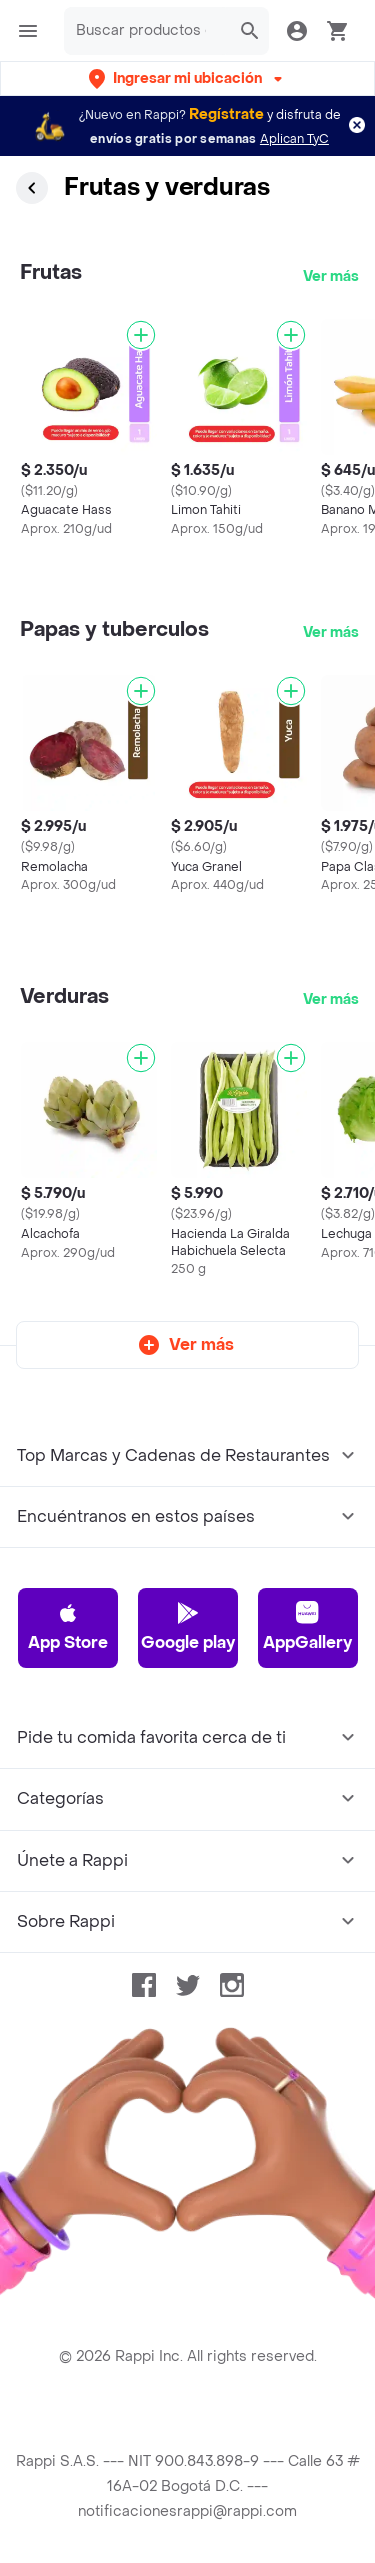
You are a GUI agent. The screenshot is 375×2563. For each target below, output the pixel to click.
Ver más (331, 276)
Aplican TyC (294, 139)
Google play (188, 1627)
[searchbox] (147, 31)
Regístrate (226, 114)
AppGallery (307, 1627)
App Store (68, 1627)
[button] (187, 78)
